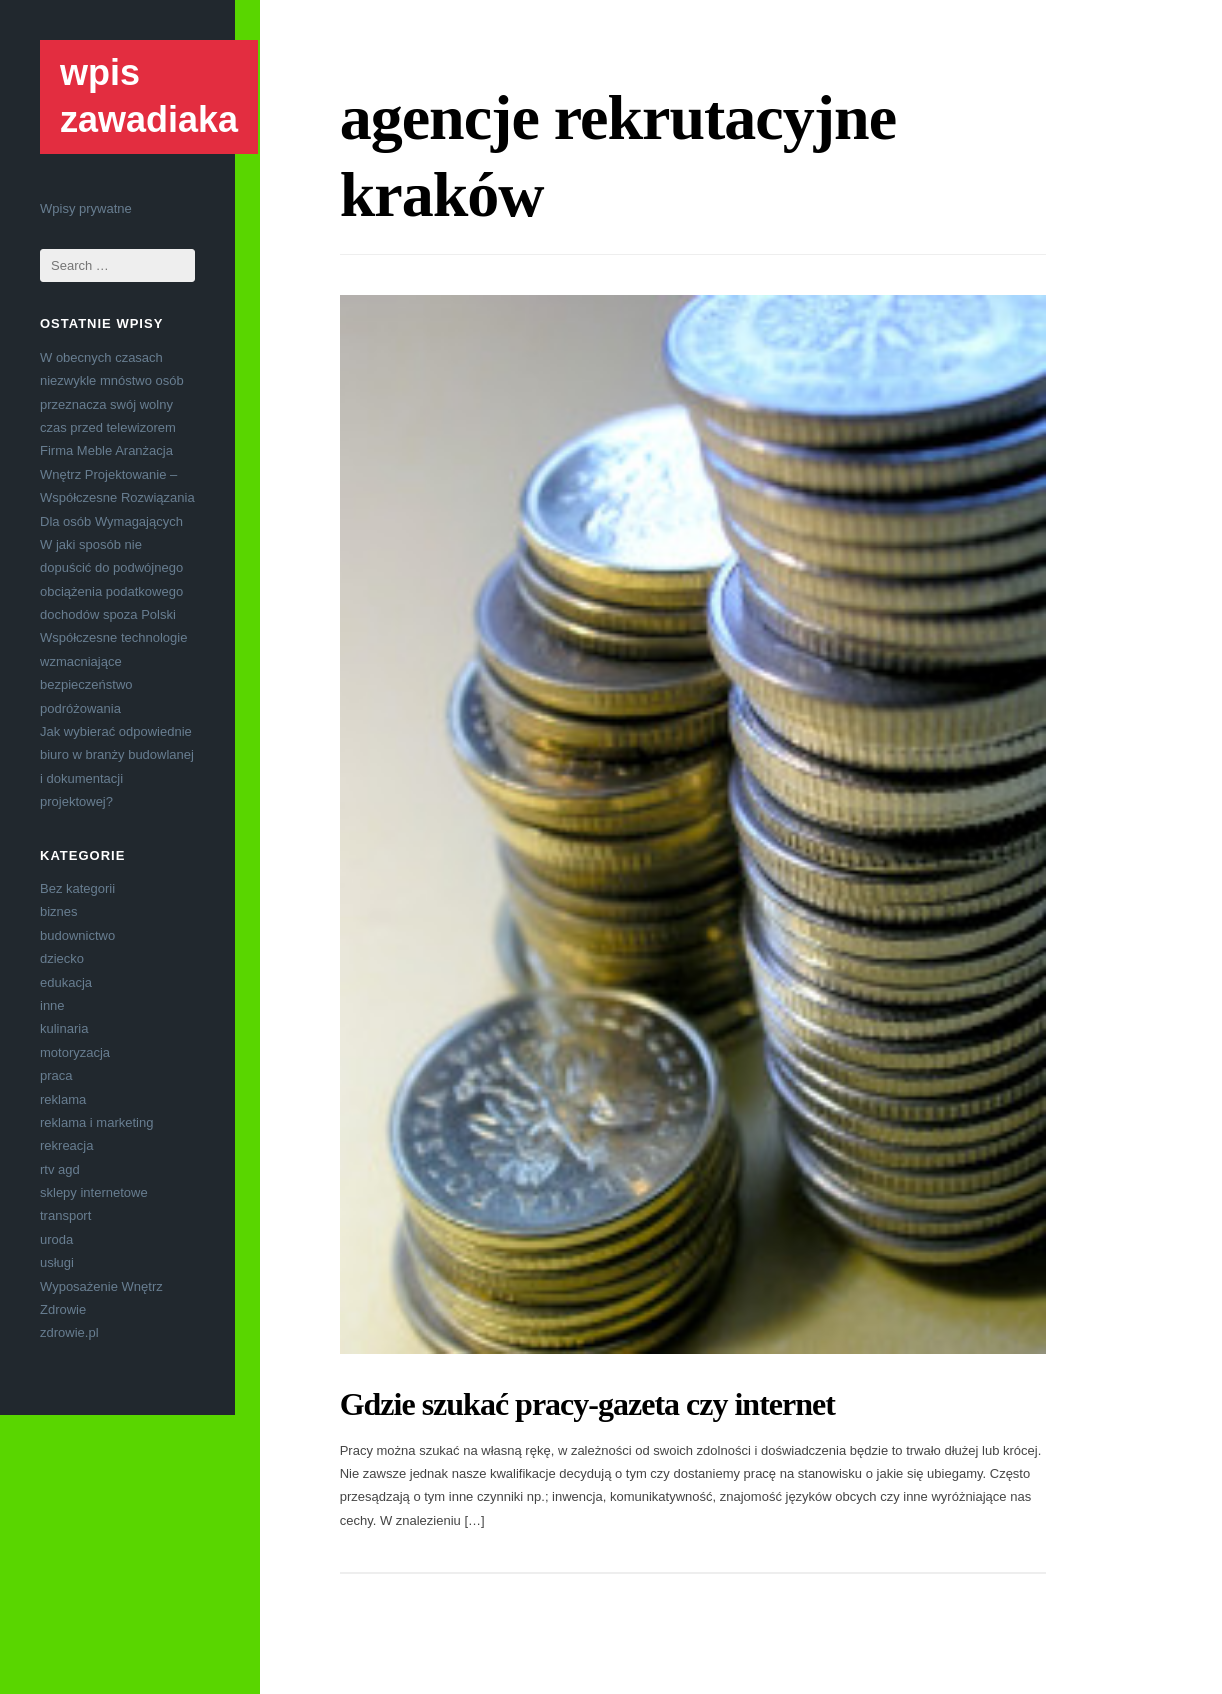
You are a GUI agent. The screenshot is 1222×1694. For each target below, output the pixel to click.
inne (52, 1005)
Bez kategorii (77, 888)
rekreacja (66, 1145)
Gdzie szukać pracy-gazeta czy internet (587, 1404)
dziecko (62, 958)
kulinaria (64, 1028)
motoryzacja (75, 1052)
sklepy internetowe (94, 1192)
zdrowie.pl (69, 1332)
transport (65, 1215)
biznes (59, 911)
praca (56, 1075)
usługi (57, 1262)
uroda (56, 1239)
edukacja (66, 982)
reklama (63, 1099)
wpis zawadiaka (149, 96)
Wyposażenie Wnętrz (101, 1286)
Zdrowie (63, 1309)
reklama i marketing (96, 1122)
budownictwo (77, 935)
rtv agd (60, 1169)
